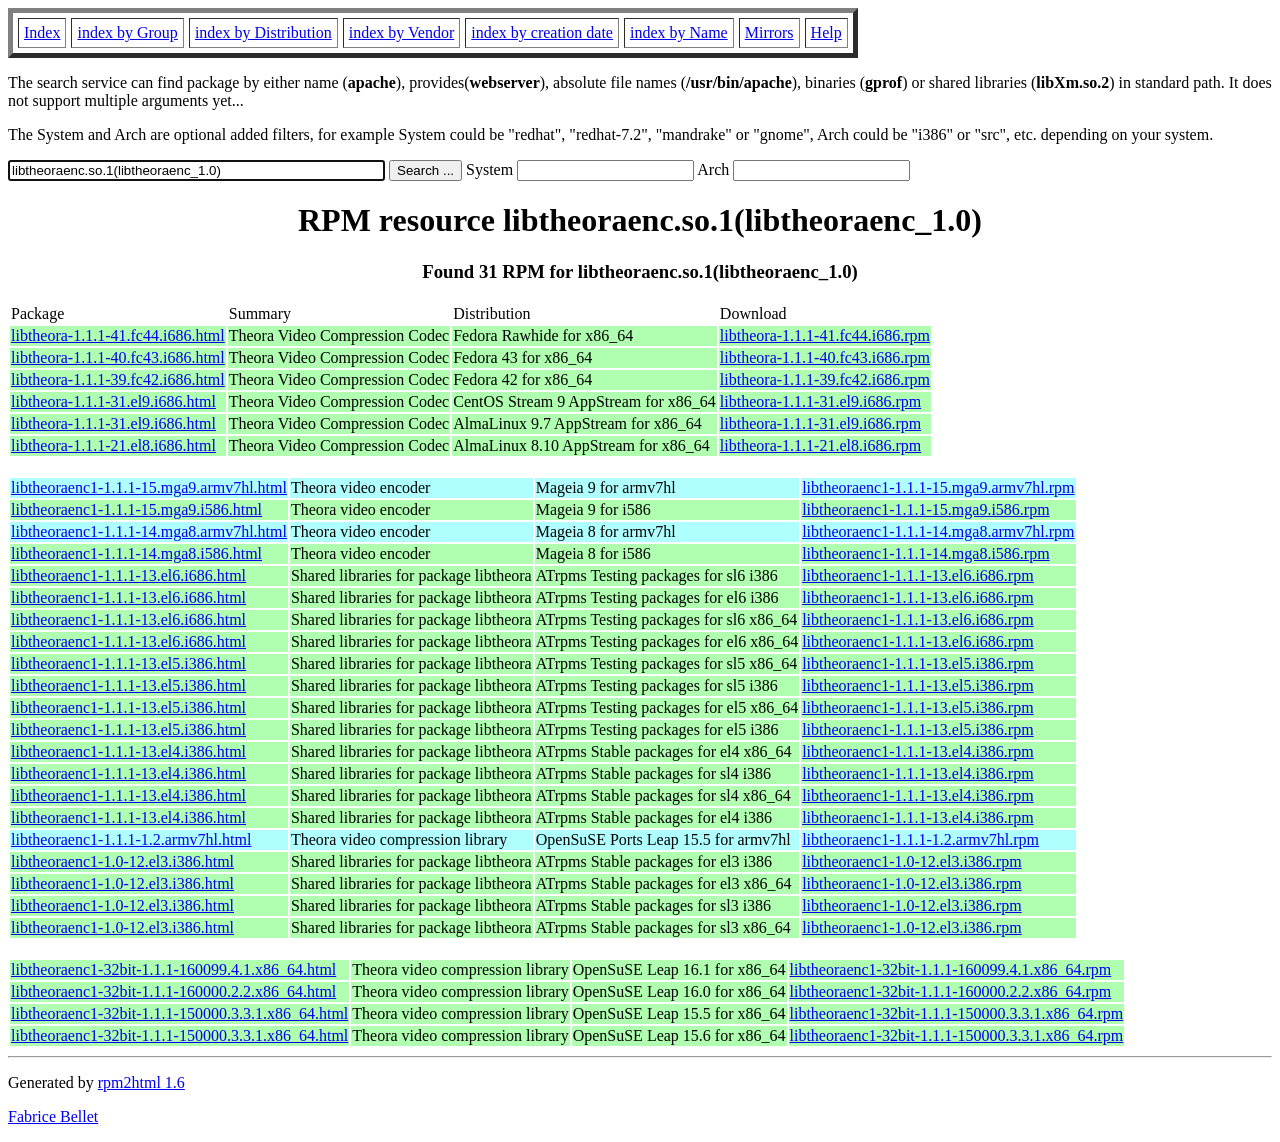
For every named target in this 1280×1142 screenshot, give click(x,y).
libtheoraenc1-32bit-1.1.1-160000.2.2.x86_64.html (173, 991)
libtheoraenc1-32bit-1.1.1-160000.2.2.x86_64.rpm (951, 991)
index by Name (679, 32)
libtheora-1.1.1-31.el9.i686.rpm (820, 401)
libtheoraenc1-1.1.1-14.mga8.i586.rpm (926, 553)
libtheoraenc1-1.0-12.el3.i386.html (122, 861)
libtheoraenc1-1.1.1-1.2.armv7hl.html (131, 839)
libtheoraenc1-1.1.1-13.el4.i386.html (128, 751)
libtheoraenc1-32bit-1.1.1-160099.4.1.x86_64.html (173, 969)
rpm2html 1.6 (141, 1082)
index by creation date (542, 32)
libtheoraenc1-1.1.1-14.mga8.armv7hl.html (149, 531)
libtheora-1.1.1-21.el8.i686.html (113, 445)
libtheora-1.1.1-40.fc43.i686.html (118, 357)
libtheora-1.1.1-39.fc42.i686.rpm (825, 379)
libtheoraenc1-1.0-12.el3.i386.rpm (912, 861)
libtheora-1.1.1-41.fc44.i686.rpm (825, 335)
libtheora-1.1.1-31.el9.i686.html (113, 401)
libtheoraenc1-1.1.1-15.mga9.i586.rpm (926, 509)
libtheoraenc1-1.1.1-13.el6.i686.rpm (918, 575)
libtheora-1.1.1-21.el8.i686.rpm (820, 445)
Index (42, 32)
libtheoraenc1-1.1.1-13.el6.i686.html (128, 575)
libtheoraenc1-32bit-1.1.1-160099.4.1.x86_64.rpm (951, 969)
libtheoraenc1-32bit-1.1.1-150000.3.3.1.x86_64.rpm (957, 1013)
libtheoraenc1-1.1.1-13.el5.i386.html (128, 663)
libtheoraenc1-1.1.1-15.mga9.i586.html (136, 509)
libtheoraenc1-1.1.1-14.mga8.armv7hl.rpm (938, 531)
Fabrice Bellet (53, 1116)
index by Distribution (263, 32)
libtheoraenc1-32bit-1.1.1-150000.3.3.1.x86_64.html (179, 1013)
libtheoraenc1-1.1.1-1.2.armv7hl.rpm (920, 839)
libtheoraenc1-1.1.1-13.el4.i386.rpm (918, 751)
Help (826, 32)
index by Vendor (401, 32)
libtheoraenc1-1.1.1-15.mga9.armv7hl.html (149, 487)
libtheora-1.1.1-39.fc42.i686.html (118, 379)
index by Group (127, 32)
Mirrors (769, 32)
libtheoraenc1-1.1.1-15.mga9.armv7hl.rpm (938, 487)
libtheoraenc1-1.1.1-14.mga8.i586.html (136, 553)
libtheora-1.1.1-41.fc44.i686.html (118, 335)
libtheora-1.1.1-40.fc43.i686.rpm (825, 357)
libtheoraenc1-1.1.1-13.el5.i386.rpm (918, 663)
